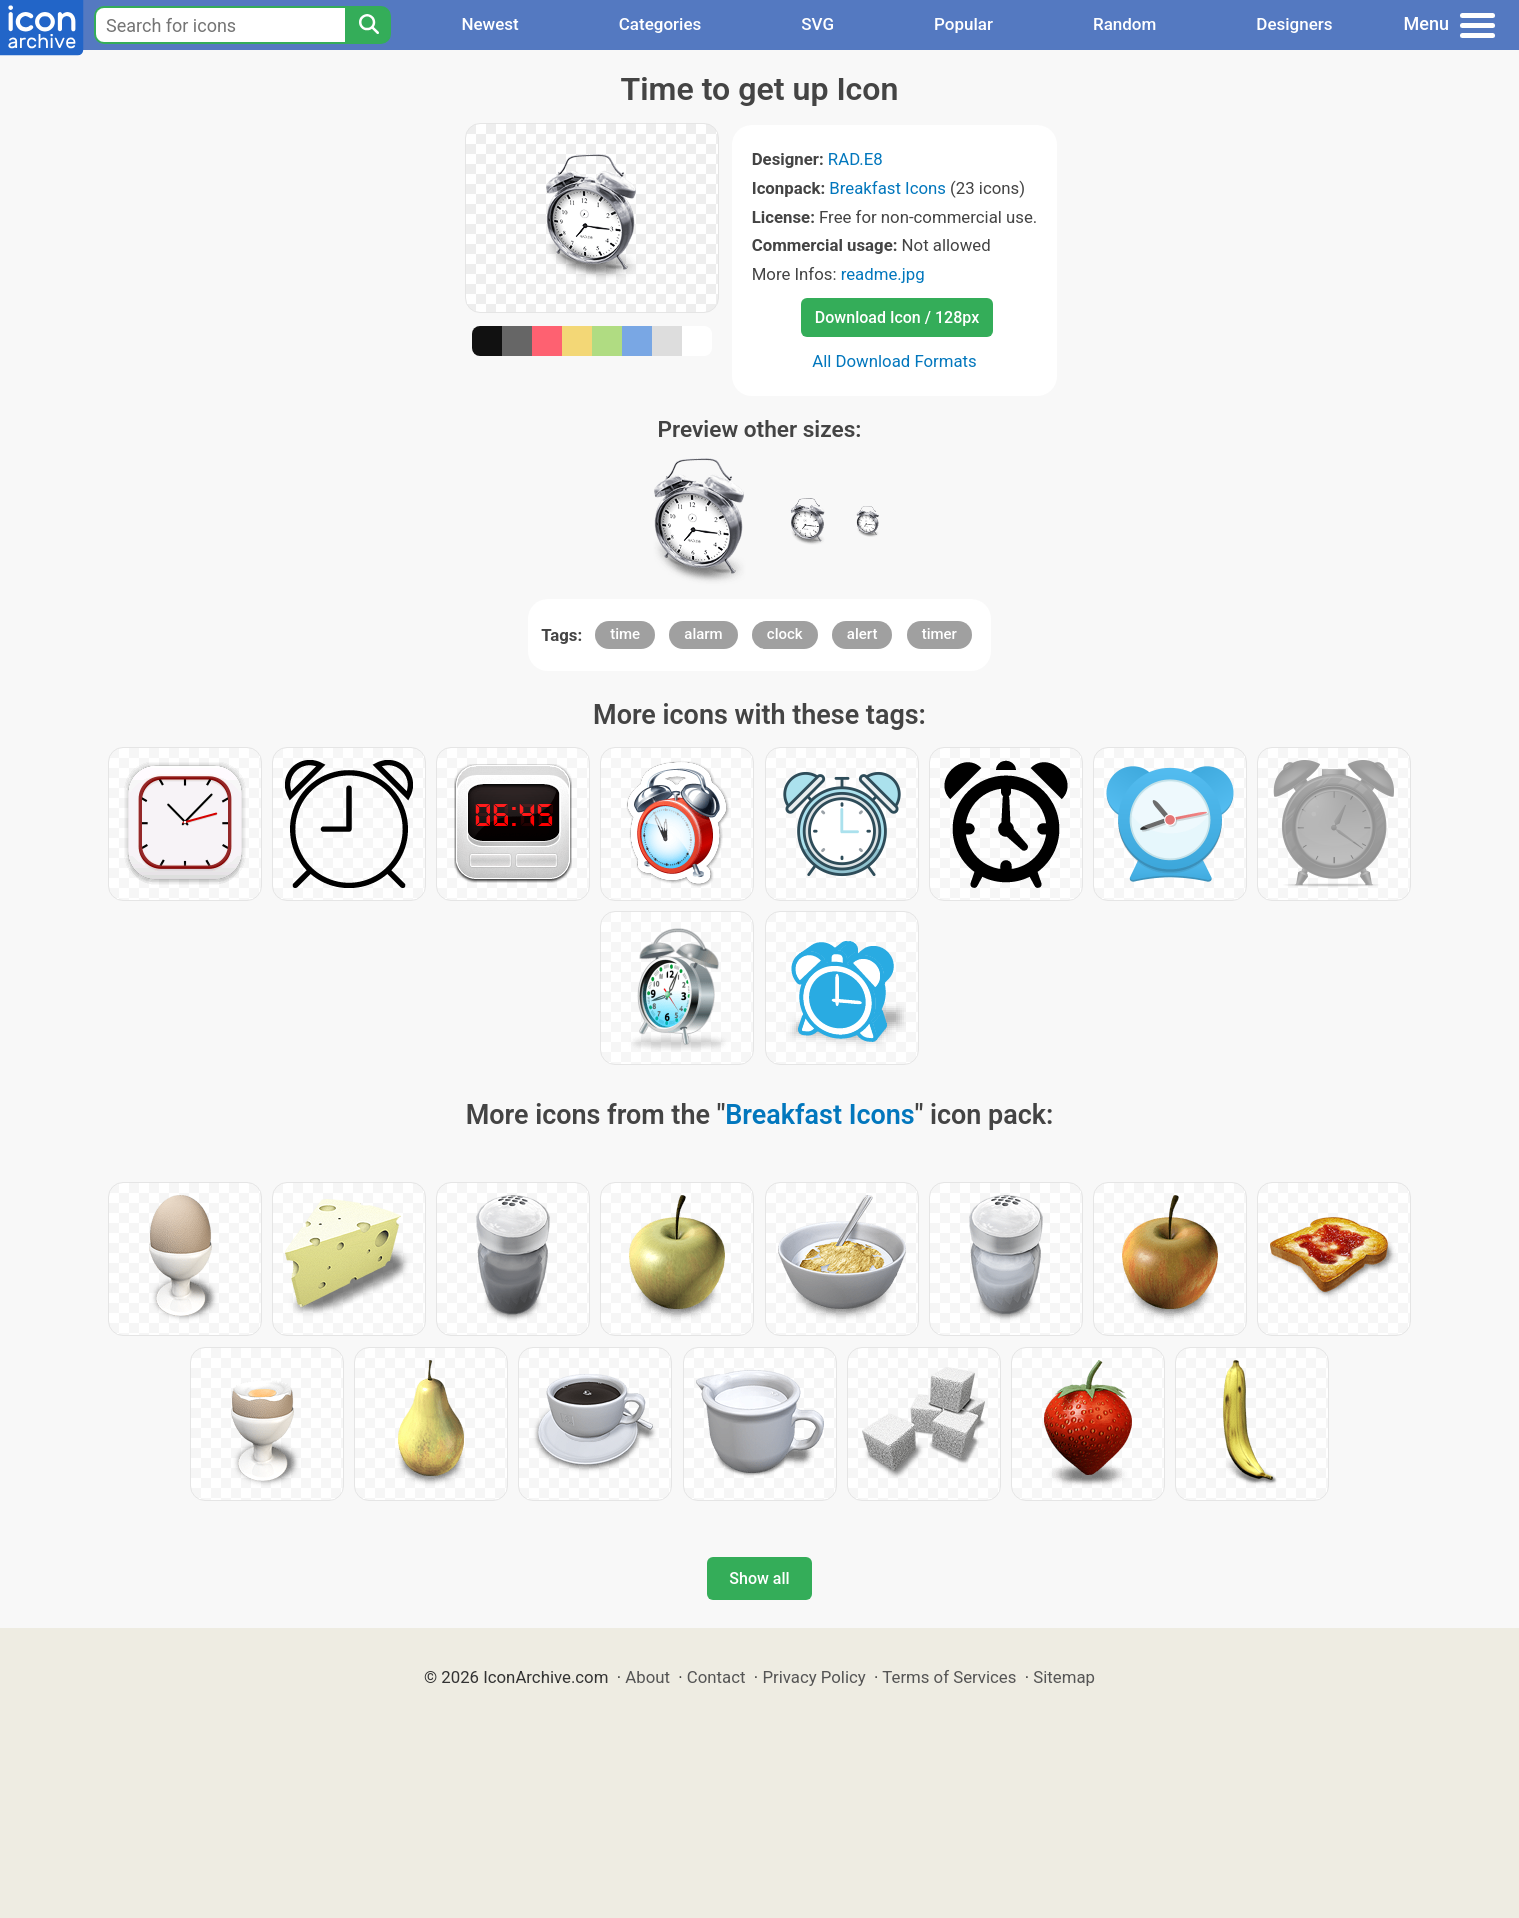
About (647, 1677)
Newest (489, 24)
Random (1124, 24)
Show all (759, 1578)
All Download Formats (894, 361)
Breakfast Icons (887, 188)
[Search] (368, 25)
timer (939, 634)
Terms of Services (949, 1677)
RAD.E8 (855, 159)
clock (785, 634)
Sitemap (1064, 1677)
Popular (963, 24)
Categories (660, 24)
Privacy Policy (813, 1677)
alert (862, 634)
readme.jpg (883, 274)
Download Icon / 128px (897, 317)
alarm (703, 634)
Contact (716, 1677)
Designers (1294, 24)
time (625, 634)
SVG (817, 24)
